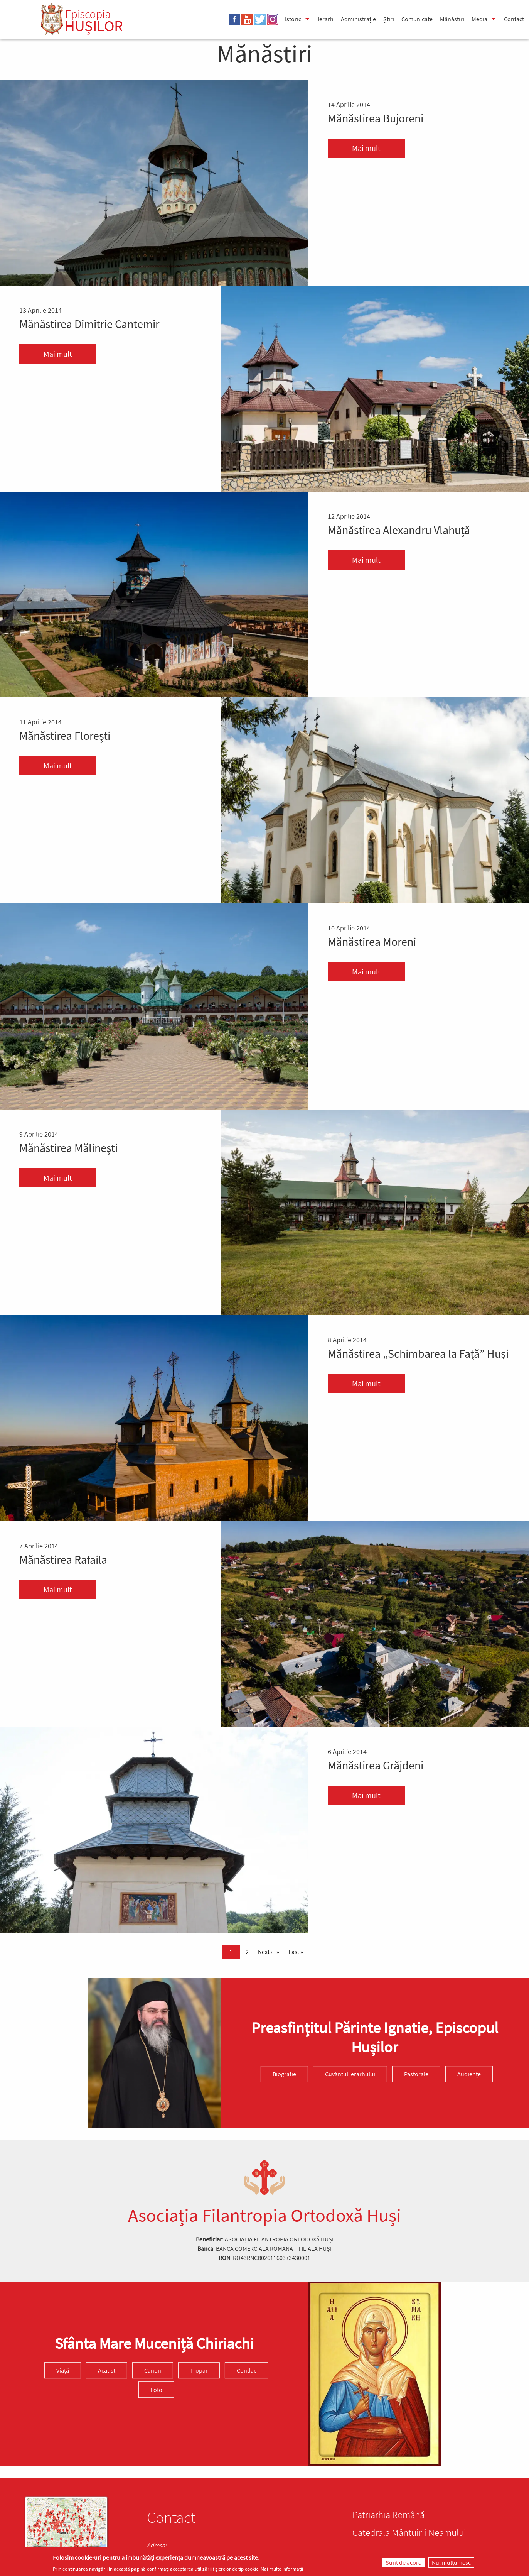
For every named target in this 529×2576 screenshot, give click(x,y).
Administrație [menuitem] (358, 19)
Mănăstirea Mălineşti (68, 1147)
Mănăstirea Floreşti (64, 735)
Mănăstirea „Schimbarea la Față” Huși (418, 1353)
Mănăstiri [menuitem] (452, 19)
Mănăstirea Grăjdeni (375, 1765)
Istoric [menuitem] (293, 19)
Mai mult (366, 148)
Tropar (199, 2370)
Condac (246, 2370)
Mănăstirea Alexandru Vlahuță (399, 530)
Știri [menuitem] (388, 19)
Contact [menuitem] (514, 19)
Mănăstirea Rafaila (63, 1559)
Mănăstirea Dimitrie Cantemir (89, 323)
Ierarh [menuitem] (326, 19)
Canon (152, 2370)
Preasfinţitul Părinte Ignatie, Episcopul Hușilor (374, 2037)
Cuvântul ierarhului (350, 2074)
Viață (62, 2370)
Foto (156, 2389)
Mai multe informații (282, 2568)
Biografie (284, 2074)
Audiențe (469, 2074)
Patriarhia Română (388, 2514)
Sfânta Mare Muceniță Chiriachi (154, 2343)
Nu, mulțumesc (451, 2562)
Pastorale (416, 2074)
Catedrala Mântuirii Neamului (409, 2532)
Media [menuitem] (479, 19)
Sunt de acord (404, 2562)
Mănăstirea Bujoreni (375, 118)
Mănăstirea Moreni (372, 941)
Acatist (106, 2370)
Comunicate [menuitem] (417, 19)
